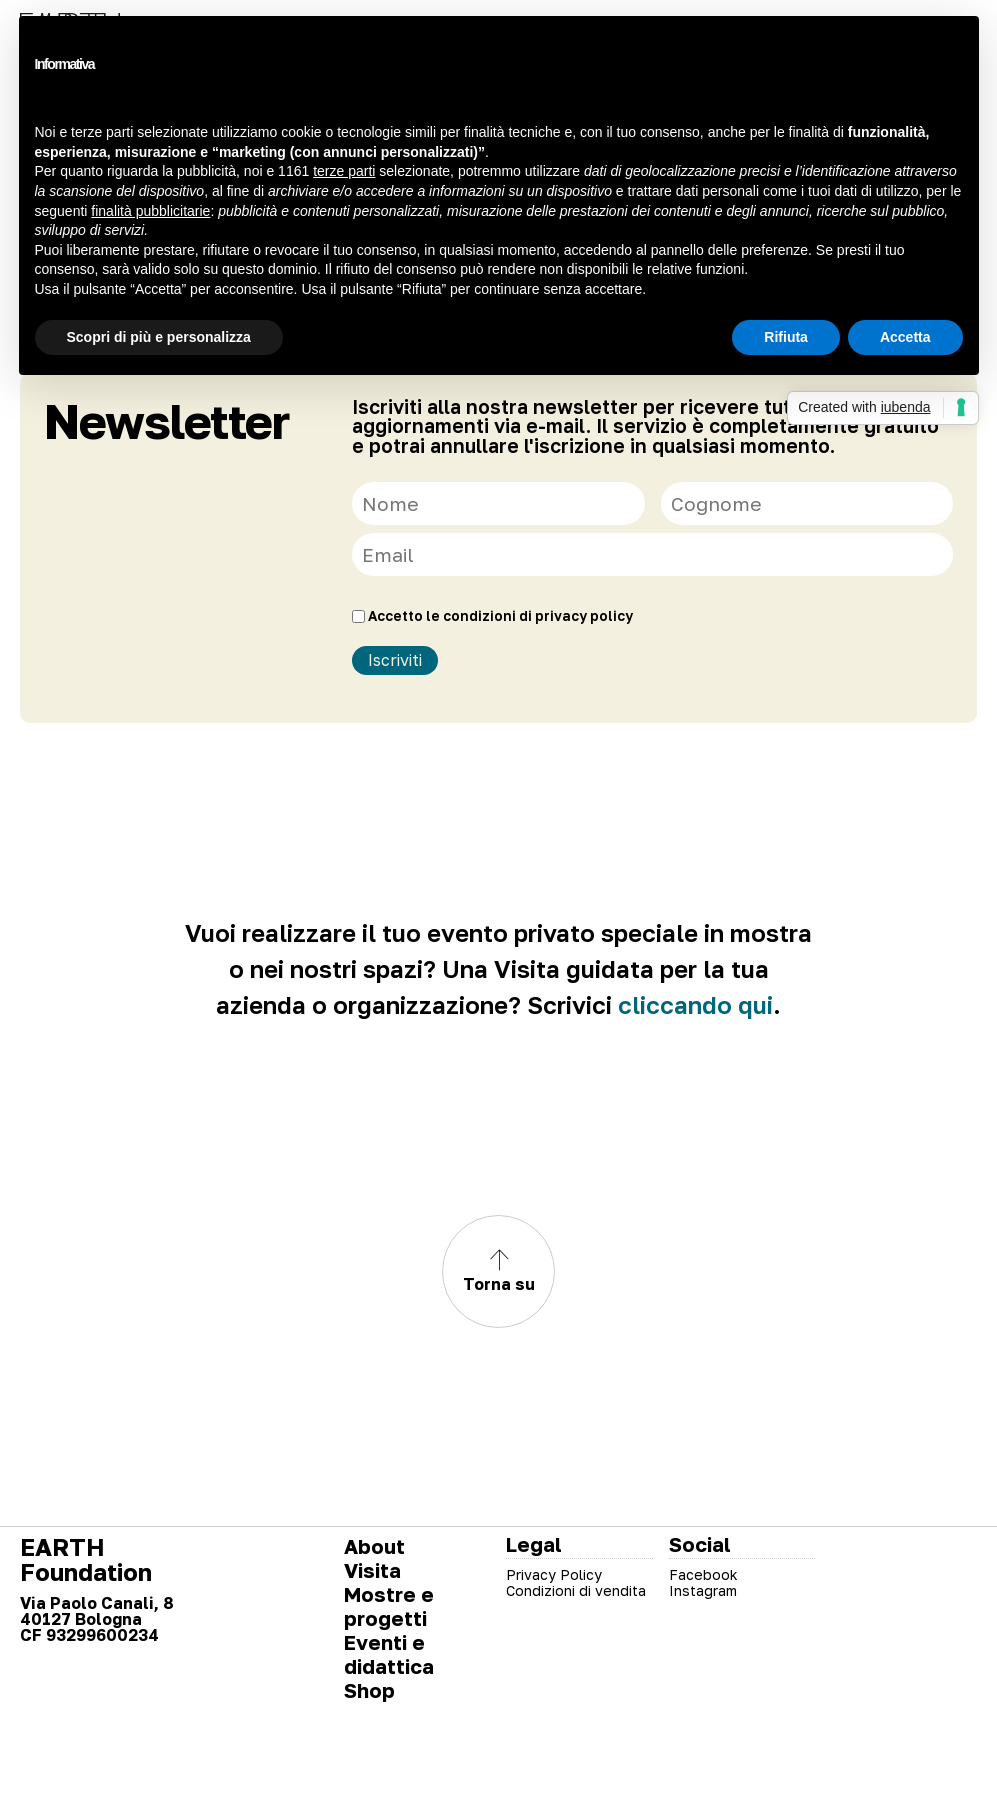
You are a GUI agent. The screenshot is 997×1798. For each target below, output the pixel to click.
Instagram (703, 1590)
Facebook (703, 1574)
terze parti (344, 171)
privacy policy (584, 616)
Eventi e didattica (389, 1654)
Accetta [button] (905, 337)
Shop (369, 1690)
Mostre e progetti (389, 1606)
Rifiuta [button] (786, 337)
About (374, 1546)
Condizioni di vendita (576, 1590)
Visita (372, 1570)
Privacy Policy (554, 1574)
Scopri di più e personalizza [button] (159, 337)
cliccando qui (695, 1004)
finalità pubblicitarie (150, 211)
